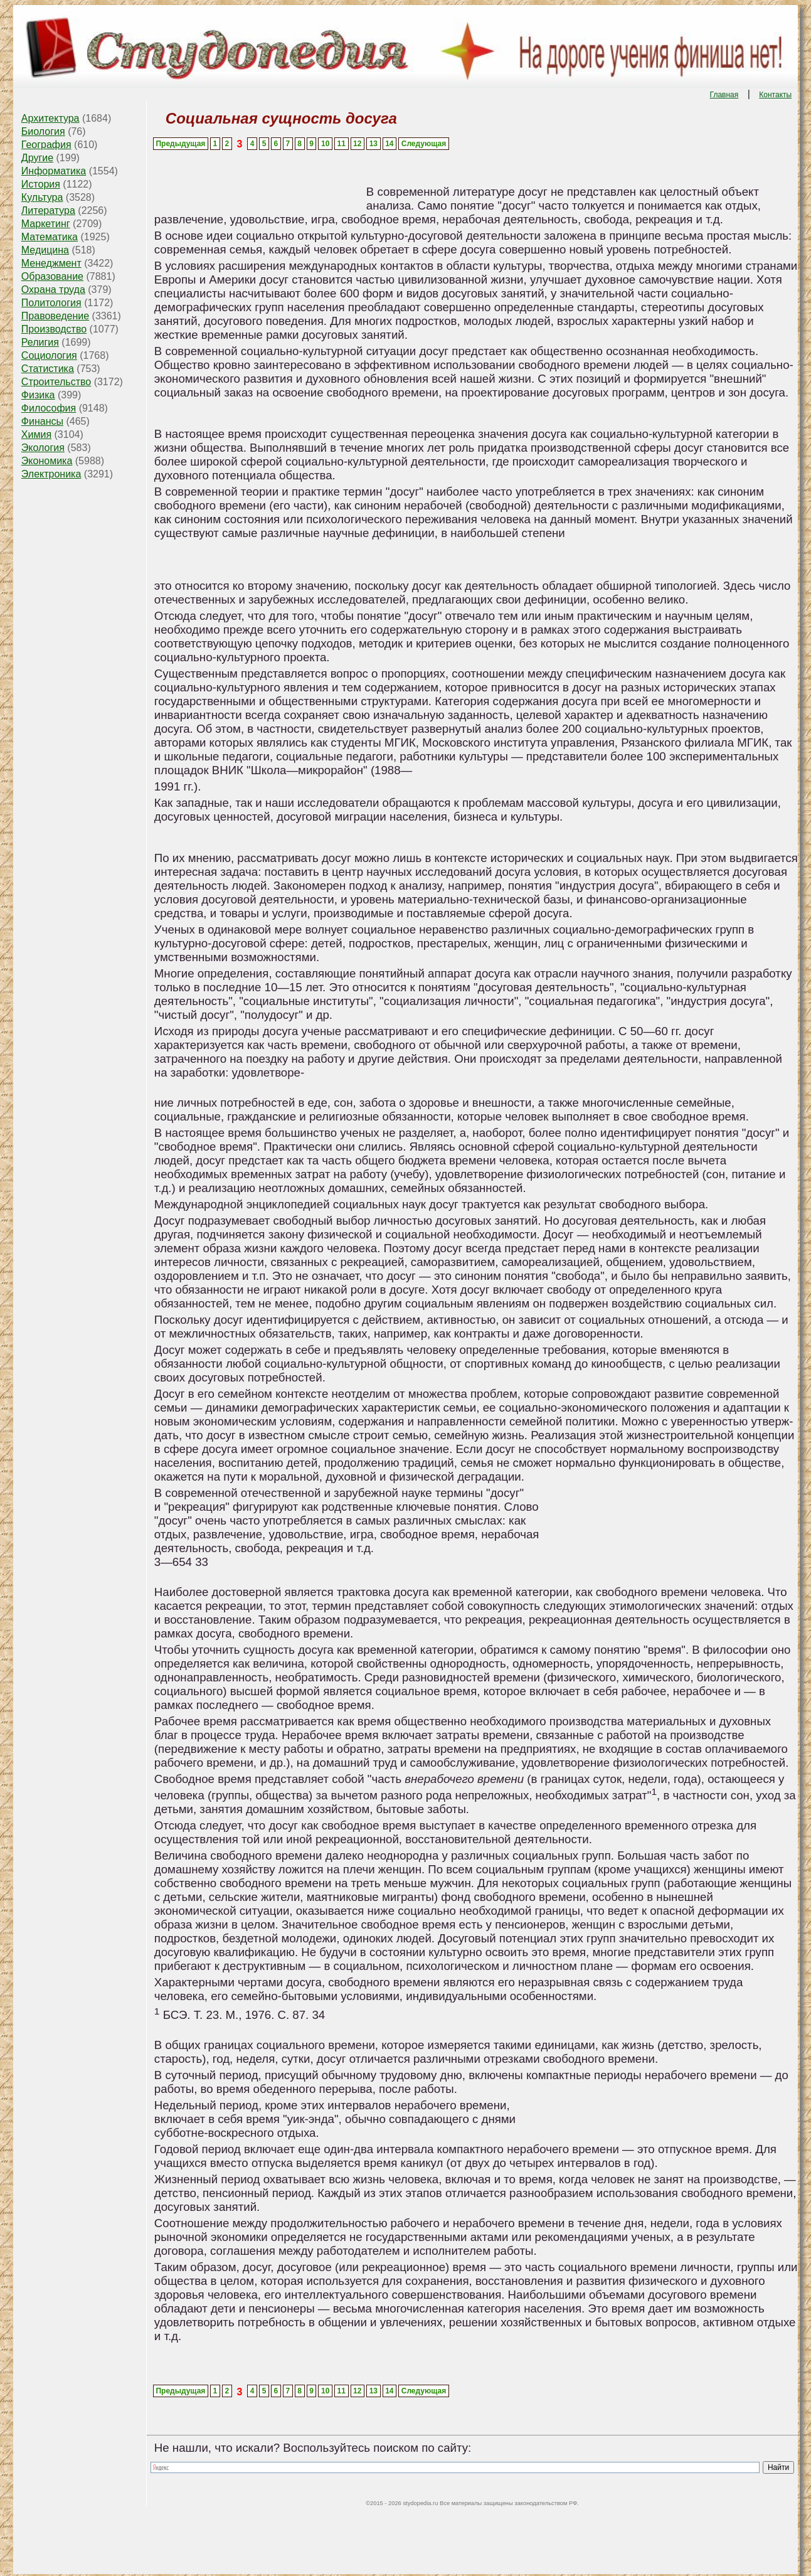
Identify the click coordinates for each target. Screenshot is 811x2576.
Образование (52, 276)
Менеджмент (51, 263)
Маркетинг (45, 223)
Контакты (775, 94)
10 (325, 143)
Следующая (423, 143)
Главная (724, 94)
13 (373, 143)
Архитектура (50, 118)
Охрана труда (53, 289)
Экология (43, 447)
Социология (49, 355)
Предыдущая (180, 143)
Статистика (47, 368)
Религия (40, 342)
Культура (42, 197)
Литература (48, 210)
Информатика (53, 171)
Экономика (47, 460)
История (40, 184)
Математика (49, 237)
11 (341, 143)
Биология (43, 131)
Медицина (45, 250)
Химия (36, 434)
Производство (54, 329)
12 (357, 143)
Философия (48, 408)
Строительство (56, 381)
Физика (38, 395)
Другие (37, 157)
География (46, 144)
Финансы (42, 421)
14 (389, 143)
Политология (51, 302)
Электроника (51, 474)
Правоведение (55, 316)
